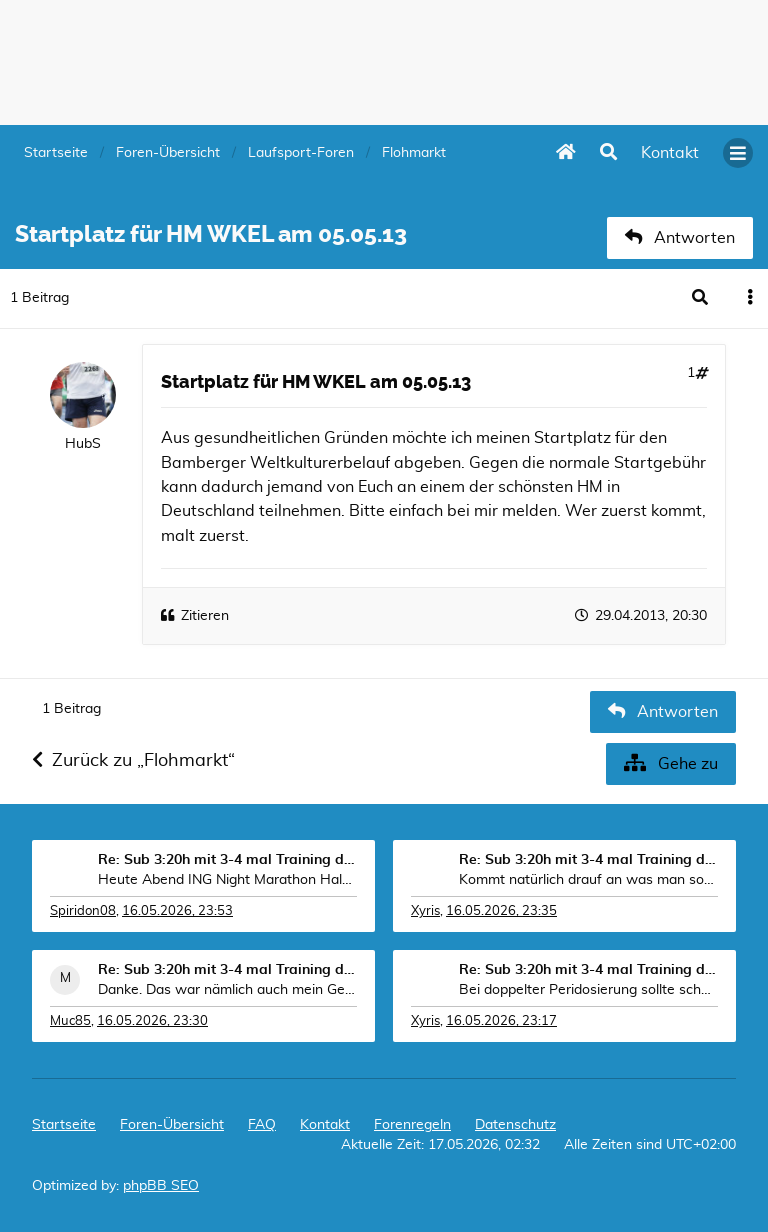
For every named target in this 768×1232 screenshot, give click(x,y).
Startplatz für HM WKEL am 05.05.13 (316, 382)
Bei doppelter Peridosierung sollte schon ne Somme (588, 990)
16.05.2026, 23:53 (177, 911)
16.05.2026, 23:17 (501, 1021)
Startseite (64, 1125)
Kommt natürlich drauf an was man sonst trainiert (588, 880)
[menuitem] (670, 153)
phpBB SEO (161, 1186)
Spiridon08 (83, 911)
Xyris (425, 911)
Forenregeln (412, 1125)
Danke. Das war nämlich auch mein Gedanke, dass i (227, 990)
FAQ (262, 1125)
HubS (83, 444)
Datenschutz (515, 1125)
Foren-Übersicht (172, 1125)
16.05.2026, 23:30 (152, 1021)
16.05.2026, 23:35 (501, 911)
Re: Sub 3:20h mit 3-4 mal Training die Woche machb (227, 860)
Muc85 (70, 1021)
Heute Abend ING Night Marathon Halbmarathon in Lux (227, 880)
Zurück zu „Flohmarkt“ (133, 761)
